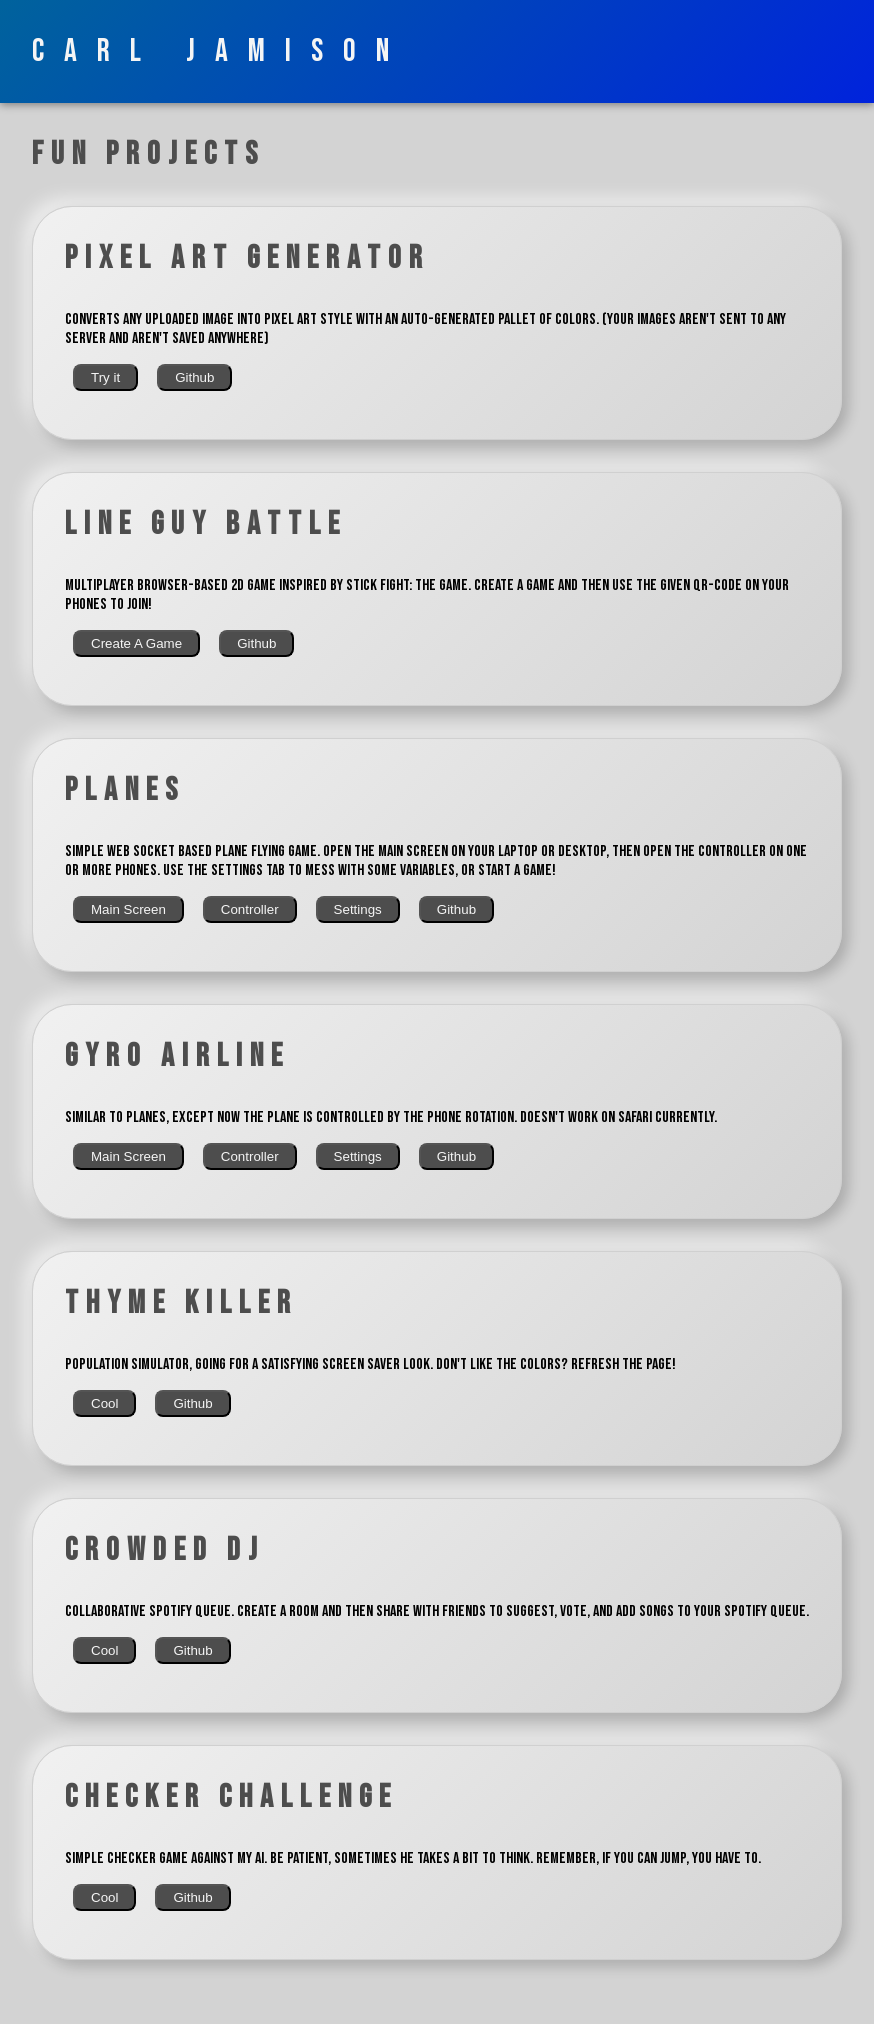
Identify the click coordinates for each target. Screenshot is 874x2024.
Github (194, 377)
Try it (105, 377)
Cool (104, 1403)
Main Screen (128, 909)
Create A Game (136, 643)
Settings (358, 909)
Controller (250, 909)
